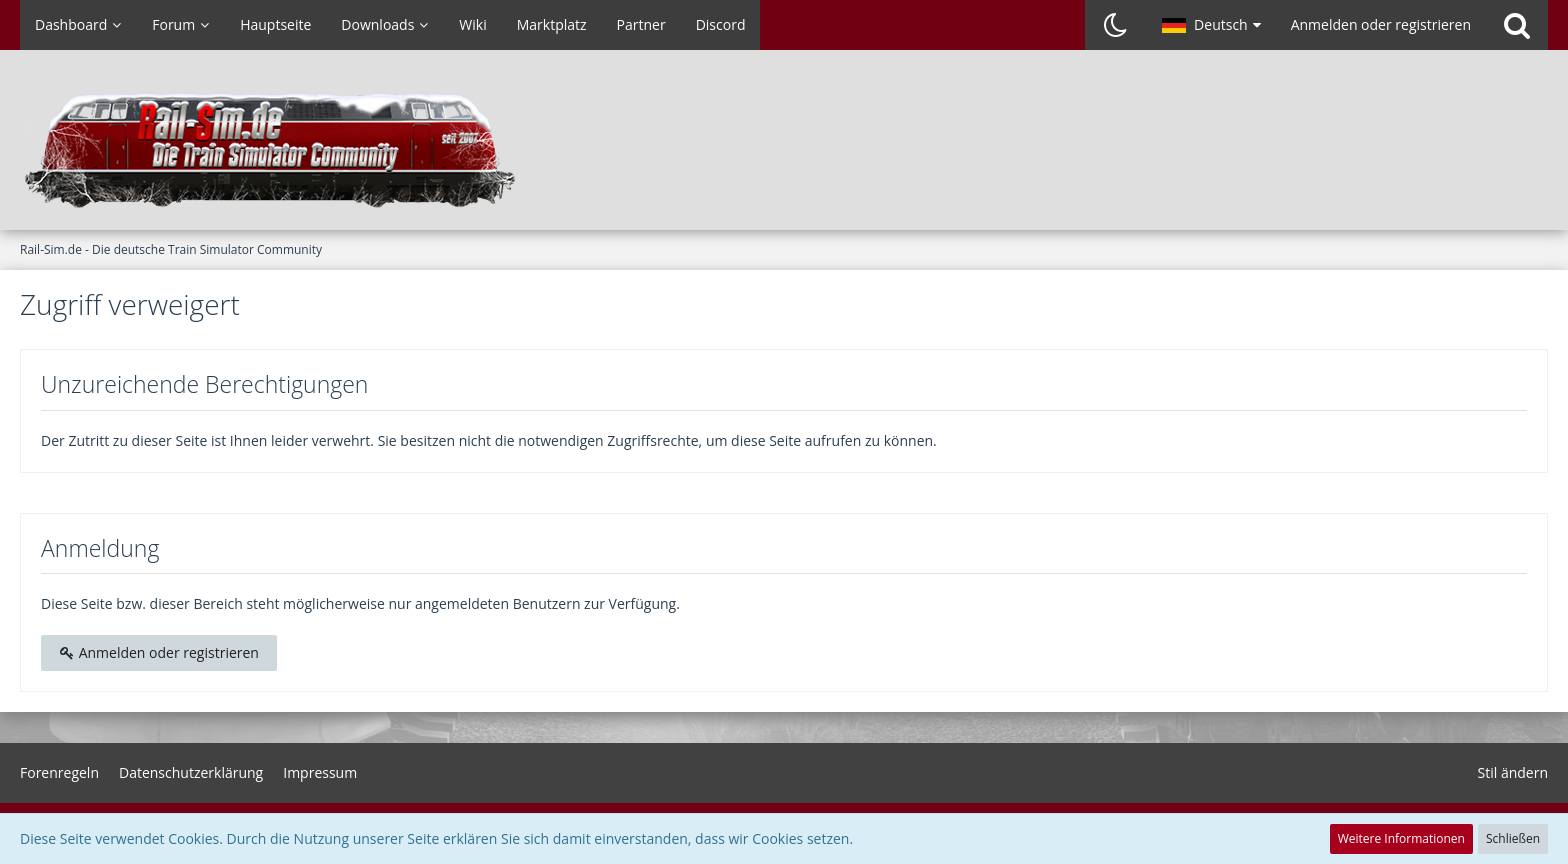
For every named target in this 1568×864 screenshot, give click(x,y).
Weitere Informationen (1401, 838)
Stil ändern (1513, 772)
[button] (1211, 25)
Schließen (1513, 838)
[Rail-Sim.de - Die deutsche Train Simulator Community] (784, 150)
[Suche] (1517, 25)
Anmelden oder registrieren (1381, 24)
